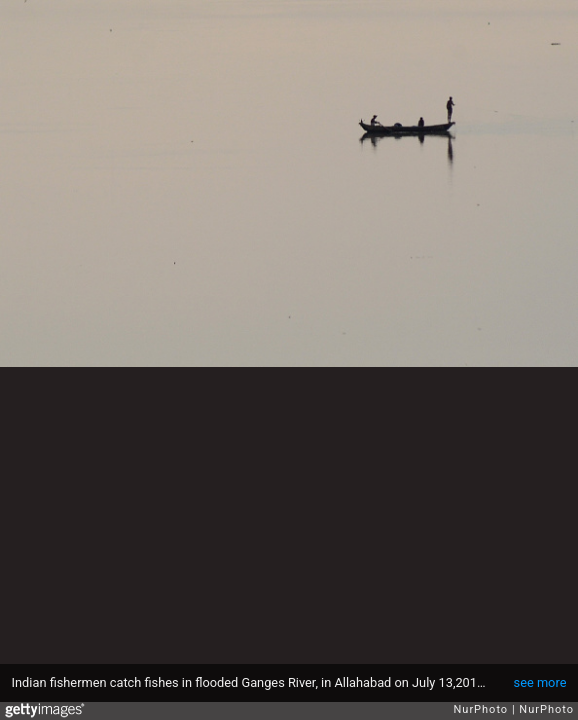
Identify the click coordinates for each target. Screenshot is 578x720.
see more (540, 682)
